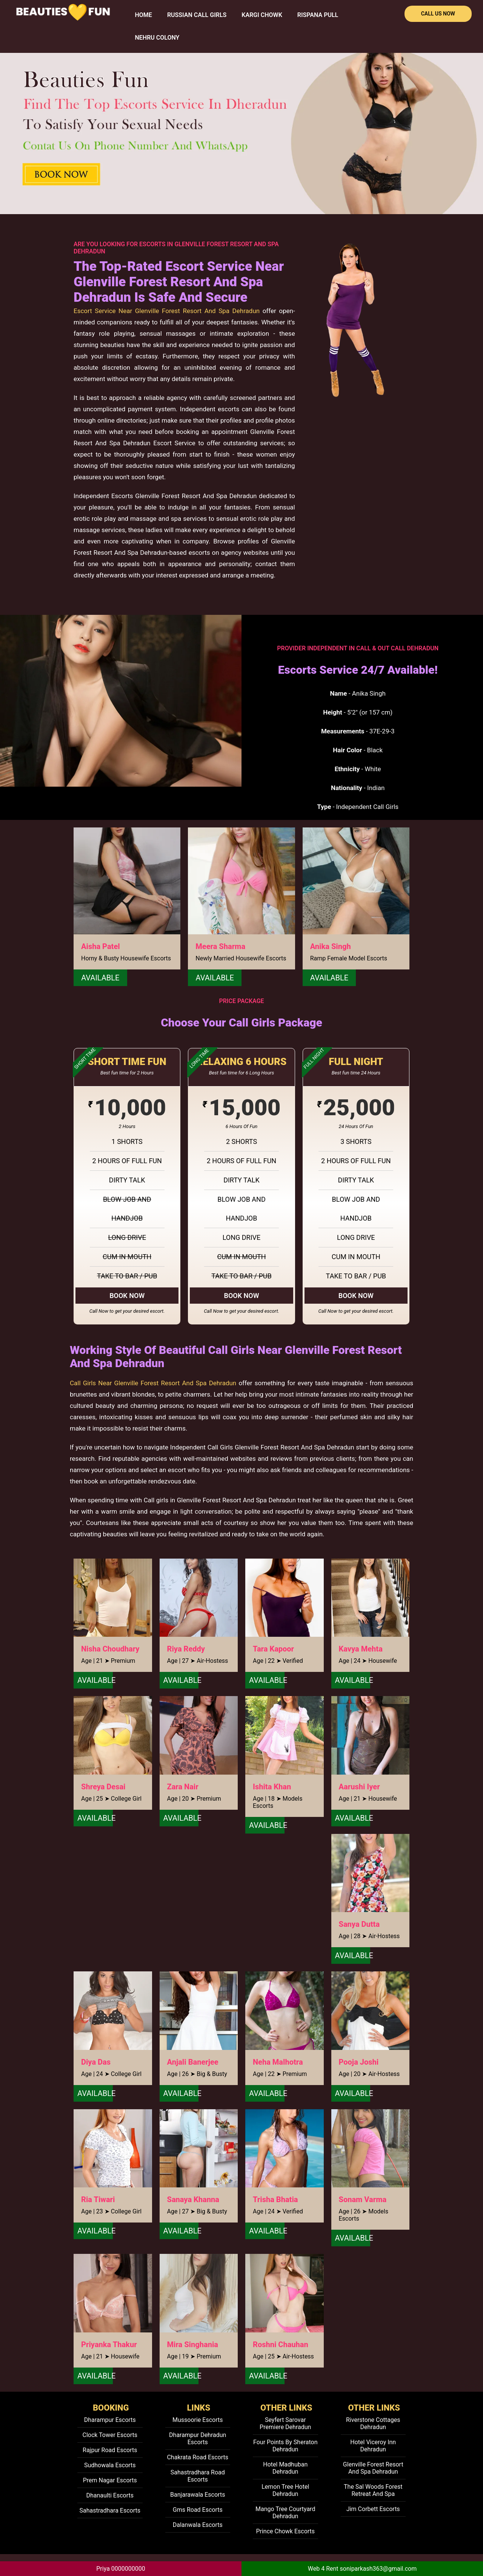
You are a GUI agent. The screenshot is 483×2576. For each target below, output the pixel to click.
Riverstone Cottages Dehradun (373, 2423)
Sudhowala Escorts (110, 2465)
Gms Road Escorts (198, 2509)
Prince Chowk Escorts (285, 2531)
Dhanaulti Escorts (110, 2495)
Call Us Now (438, 14)
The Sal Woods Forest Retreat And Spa (373, 2490)
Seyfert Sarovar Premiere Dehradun (285, 2423)
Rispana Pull (317, 15)
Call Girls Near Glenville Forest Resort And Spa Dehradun (153, 1383)
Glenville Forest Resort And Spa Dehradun (373, 2468)
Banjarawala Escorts (197, 2494)
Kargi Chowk (262, 15)
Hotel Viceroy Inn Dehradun (373, 2446)
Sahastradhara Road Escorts (198, 2476)
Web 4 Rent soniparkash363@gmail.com (362, 2568)
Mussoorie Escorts (197, 2419)
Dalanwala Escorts (198, 2524)
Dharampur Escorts (110, 2419)
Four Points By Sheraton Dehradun (285, 2446)
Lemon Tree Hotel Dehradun (285, 2490)
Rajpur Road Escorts (110, 2450)
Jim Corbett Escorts (373, 2509)
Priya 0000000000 (120, 2568)
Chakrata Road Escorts (197, 2457)
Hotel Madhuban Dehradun (285, 2468)
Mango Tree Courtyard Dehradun (285, 2512)
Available (100, 977)
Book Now (127, 1296)
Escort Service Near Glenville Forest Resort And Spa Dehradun (167, 311)
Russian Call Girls (196, 15)
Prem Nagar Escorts (110, 2480)
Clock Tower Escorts (109, 2435)
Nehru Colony (157, 37)
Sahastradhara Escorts (110, 2510)
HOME (143, 15)
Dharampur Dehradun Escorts (197, 2438)
